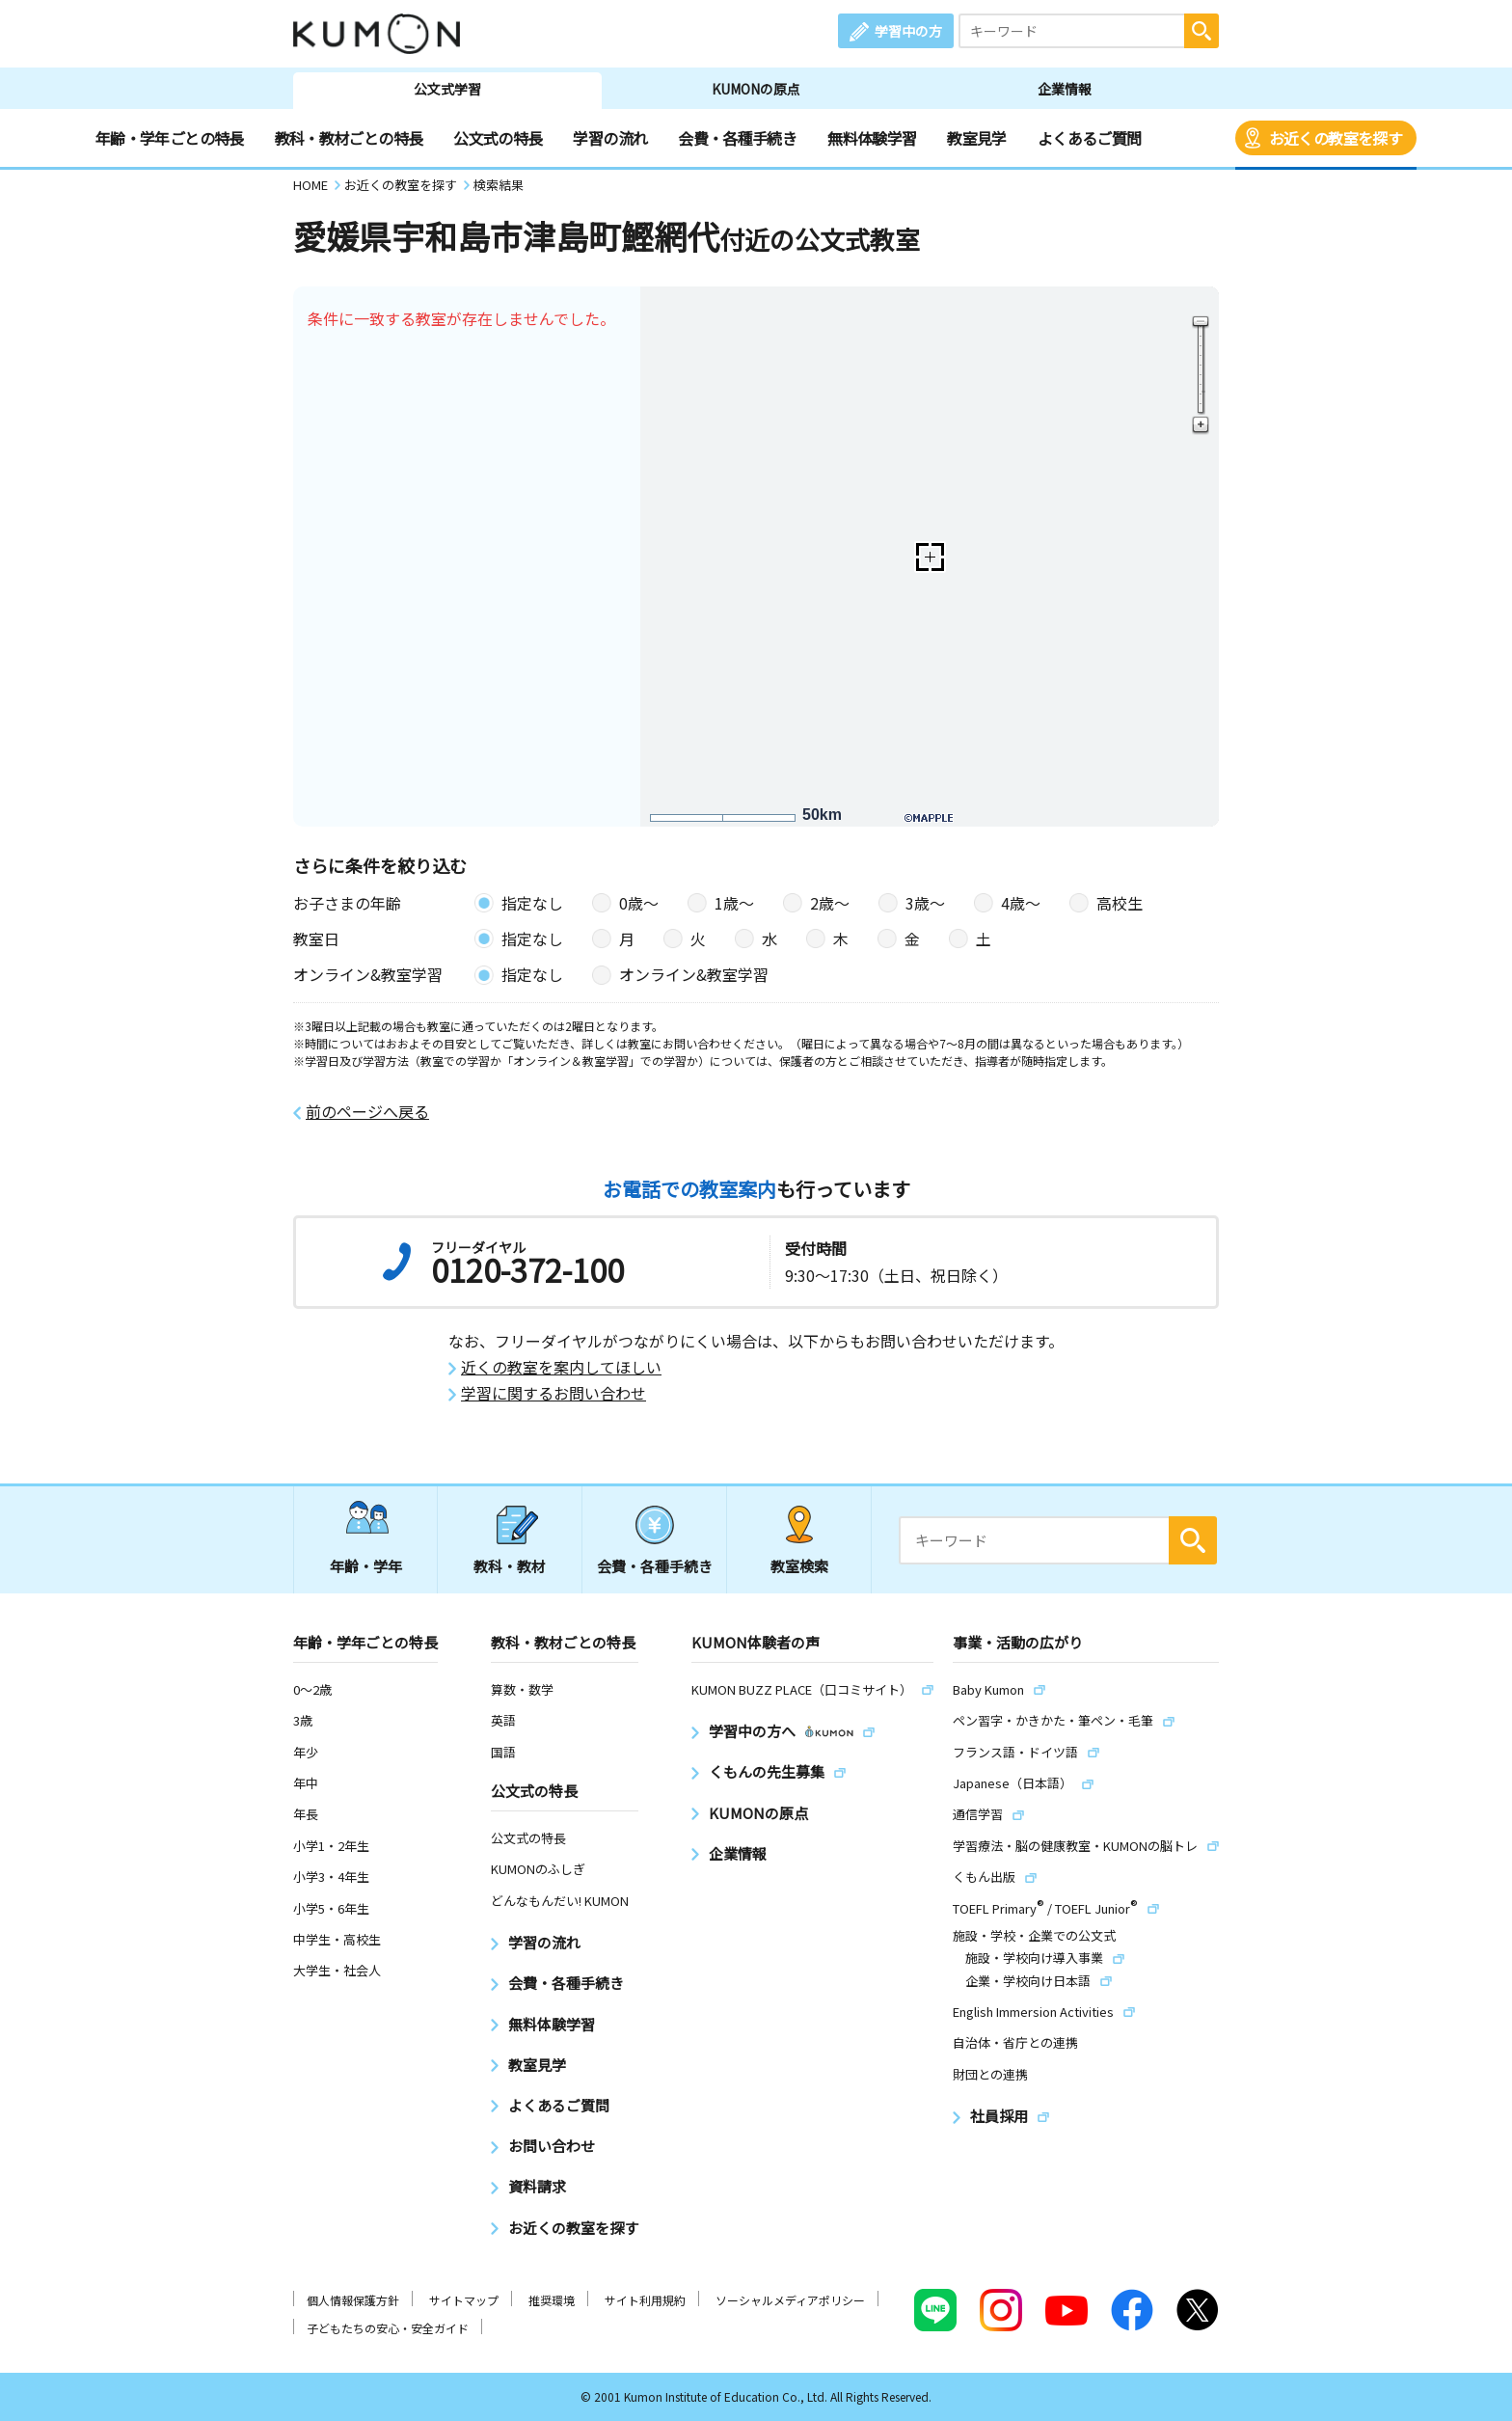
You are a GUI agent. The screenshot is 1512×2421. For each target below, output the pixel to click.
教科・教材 (509, 1566)
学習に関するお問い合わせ (553, 1393)
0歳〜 (639, 902)
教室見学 (976, 138)
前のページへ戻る (367, 1112)
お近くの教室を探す (1335, 138)
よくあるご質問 (1090, 138)
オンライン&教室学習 (694, 974)
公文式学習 (447, 88)
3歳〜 (925, 902)
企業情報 (1065, 88)
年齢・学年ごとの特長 (169, 138)
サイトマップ (464, 2300)
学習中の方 (908, 31)
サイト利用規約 (645, 2300)
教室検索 (799, 1566)
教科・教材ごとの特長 (349, 138)
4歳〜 (1020, 902)
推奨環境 (551, 2300)
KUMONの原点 (756, 88)
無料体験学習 (871, 138)
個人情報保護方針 (353, 2300)
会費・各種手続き (737, 138)
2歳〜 (830, 902)
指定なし (532, 902)
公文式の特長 (497, 138)
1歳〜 (734, 902)
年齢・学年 (366, 1566)
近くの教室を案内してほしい (561, 1367)
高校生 (1119, 902)
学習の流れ (610, 138)
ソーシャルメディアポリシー (790, 2300)
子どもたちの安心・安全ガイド (388, 2328)
